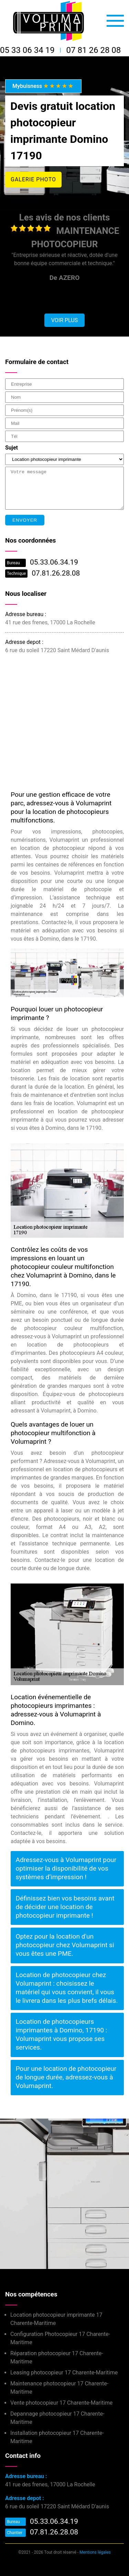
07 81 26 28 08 (93, 50)
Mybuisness (43, 86)
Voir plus (64, 320)
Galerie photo (33, 179)
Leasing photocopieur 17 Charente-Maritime (64, 2372)
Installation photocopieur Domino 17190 (49, 2181)
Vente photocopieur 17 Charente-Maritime (61, 2402)
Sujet (11, 447)
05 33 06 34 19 (27, 50)
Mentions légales (95, 2552)
